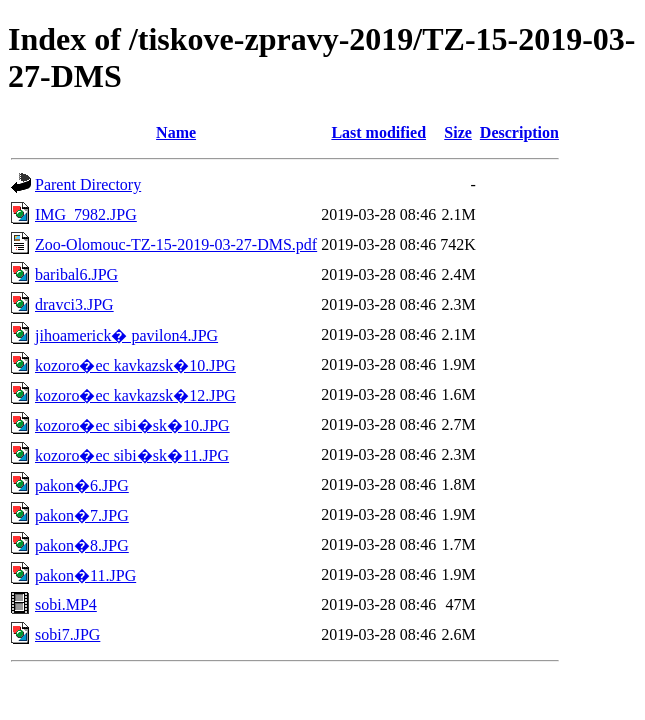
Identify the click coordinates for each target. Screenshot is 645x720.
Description (519, 132)
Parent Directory (88, 184)
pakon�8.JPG (82, 545)
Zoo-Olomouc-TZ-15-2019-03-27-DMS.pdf (176, 244)
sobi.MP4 (66, 604)
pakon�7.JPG (82, 515)
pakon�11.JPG (85, 575)
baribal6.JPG (76, 274)
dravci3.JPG (74, 304)
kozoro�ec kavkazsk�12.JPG (135, 395)
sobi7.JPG (67, 634)
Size (458, 132)
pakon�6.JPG (82, 485)
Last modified (378, 132)
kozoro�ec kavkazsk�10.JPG (135, 365)
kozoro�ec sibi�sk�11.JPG (132, 455)
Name (176, 132)
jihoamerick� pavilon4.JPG (126, 335)
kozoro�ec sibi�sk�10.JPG (132, 425)
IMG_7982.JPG (86, 214)
